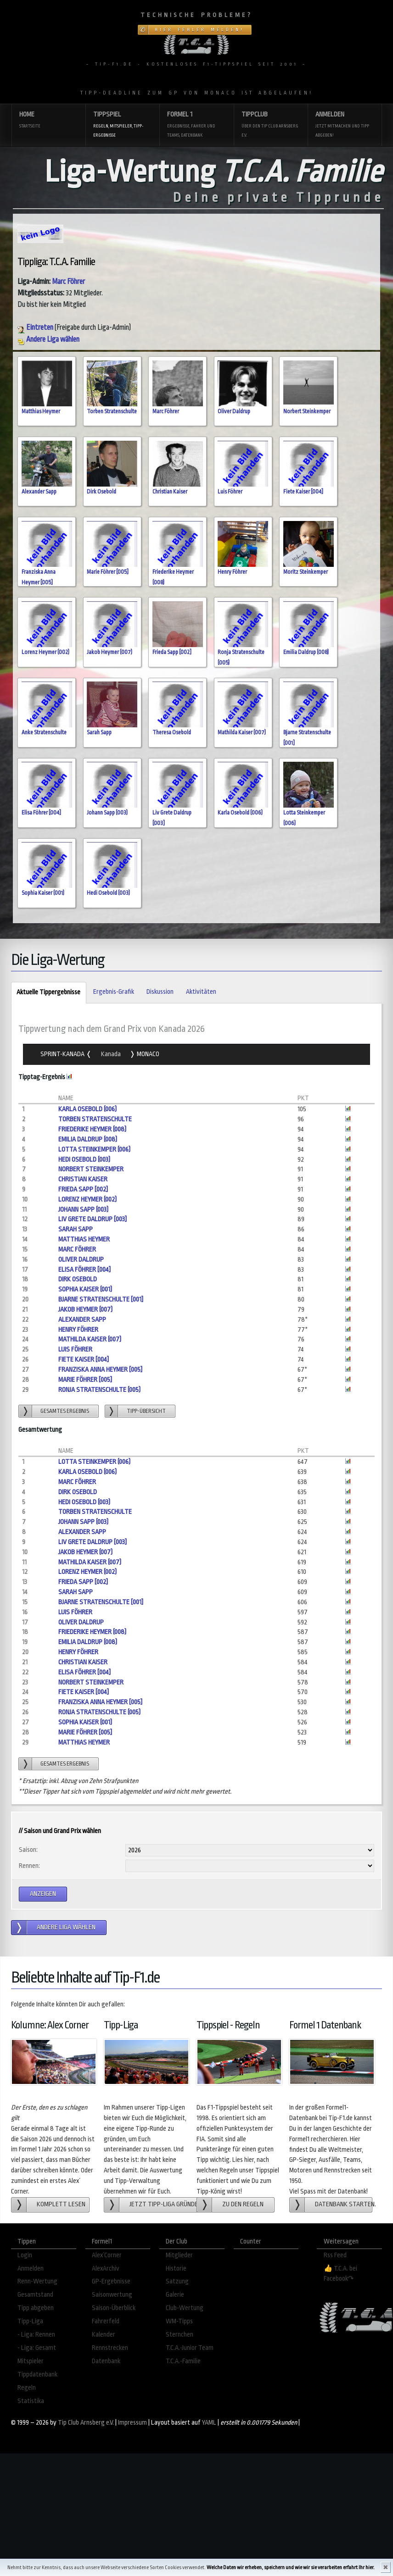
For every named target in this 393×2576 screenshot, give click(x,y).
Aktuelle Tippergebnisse (45, 992)
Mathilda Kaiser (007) (242, 732)
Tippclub (270, 125)
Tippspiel (122, 125)
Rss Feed (335, 2255)
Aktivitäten (201, 992)
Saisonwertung (112, 2295)
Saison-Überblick (113, 2308)
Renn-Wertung (37, 2281)
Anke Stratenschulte (44, 732)
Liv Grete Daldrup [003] (92, 1219)
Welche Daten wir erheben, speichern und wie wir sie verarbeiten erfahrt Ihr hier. (291, 2567)
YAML (209, 2422)
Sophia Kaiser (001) (43, 893)
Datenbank (106, 2361)
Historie (176, 2268)
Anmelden (344, 125)
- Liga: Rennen (36, 2334)
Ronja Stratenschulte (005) (99, 1390)
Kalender (103, 2334)
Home (48, 120)
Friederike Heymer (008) (92, 1129)
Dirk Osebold (101, 491)
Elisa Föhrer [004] (41, 812)
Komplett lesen (61, 2204)
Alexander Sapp (39, 491)
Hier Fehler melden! (199, 30)
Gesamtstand (35, 2295)
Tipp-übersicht (146, 1411)
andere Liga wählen (66, 1927)
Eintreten (35, 327)
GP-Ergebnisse (111, 2281)
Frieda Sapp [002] (171, 652)
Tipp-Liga (30, 2321)
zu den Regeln (243, 2204)
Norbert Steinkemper (307, 411)
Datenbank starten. (343, 2204)
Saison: (28, 1850)
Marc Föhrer (68, 281)
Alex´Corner (107, 2255)
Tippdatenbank (37, 2374)
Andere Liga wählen (48, 339)
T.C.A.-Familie (183, 2361)
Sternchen (179, 2334)
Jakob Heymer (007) (109, 652)
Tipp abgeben (35, 2308)
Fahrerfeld (105, 2321)
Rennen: (29, 1866)
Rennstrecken (110, 2348)
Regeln (26, 2388)
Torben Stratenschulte (112, 411)
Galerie (175, 2295)
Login (24, 2255)
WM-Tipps (179, 2321)
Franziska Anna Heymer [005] (100, 1370)
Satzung (177, 2281)
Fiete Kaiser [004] (303, 491)
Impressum (132, 2422)
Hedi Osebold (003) (108, 893)
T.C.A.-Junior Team (189, 2348)
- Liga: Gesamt (36, 2348)
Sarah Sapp (99, 732)
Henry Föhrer (232, 572)
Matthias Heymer (41, 411)
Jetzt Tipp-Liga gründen (163, 2204)
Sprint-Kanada (63, 1054)
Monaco (147, 1054)
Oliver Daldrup (234, 411)
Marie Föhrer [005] (108, 572)
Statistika (30, 2401)
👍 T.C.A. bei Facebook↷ (340, 2274)
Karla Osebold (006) (240, 812)
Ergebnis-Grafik (113, 992)
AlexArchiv (105, 2268)
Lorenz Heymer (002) (45, 652)
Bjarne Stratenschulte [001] (100, 1299)
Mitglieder (179, 2255)
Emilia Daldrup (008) (306, 652)
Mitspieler (30, 2361)
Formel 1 (196, 125)
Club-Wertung (184, 2308)
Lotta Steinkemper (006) (94, 1149)
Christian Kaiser (169, 491)
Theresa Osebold (171, 732)
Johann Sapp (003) (107, 812)
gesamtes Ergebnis (64, 1411)
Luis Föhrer (230, 491)
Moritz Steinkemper (305, 572)
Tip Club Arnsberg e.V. (86, 2422)
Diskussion (160, 992)
